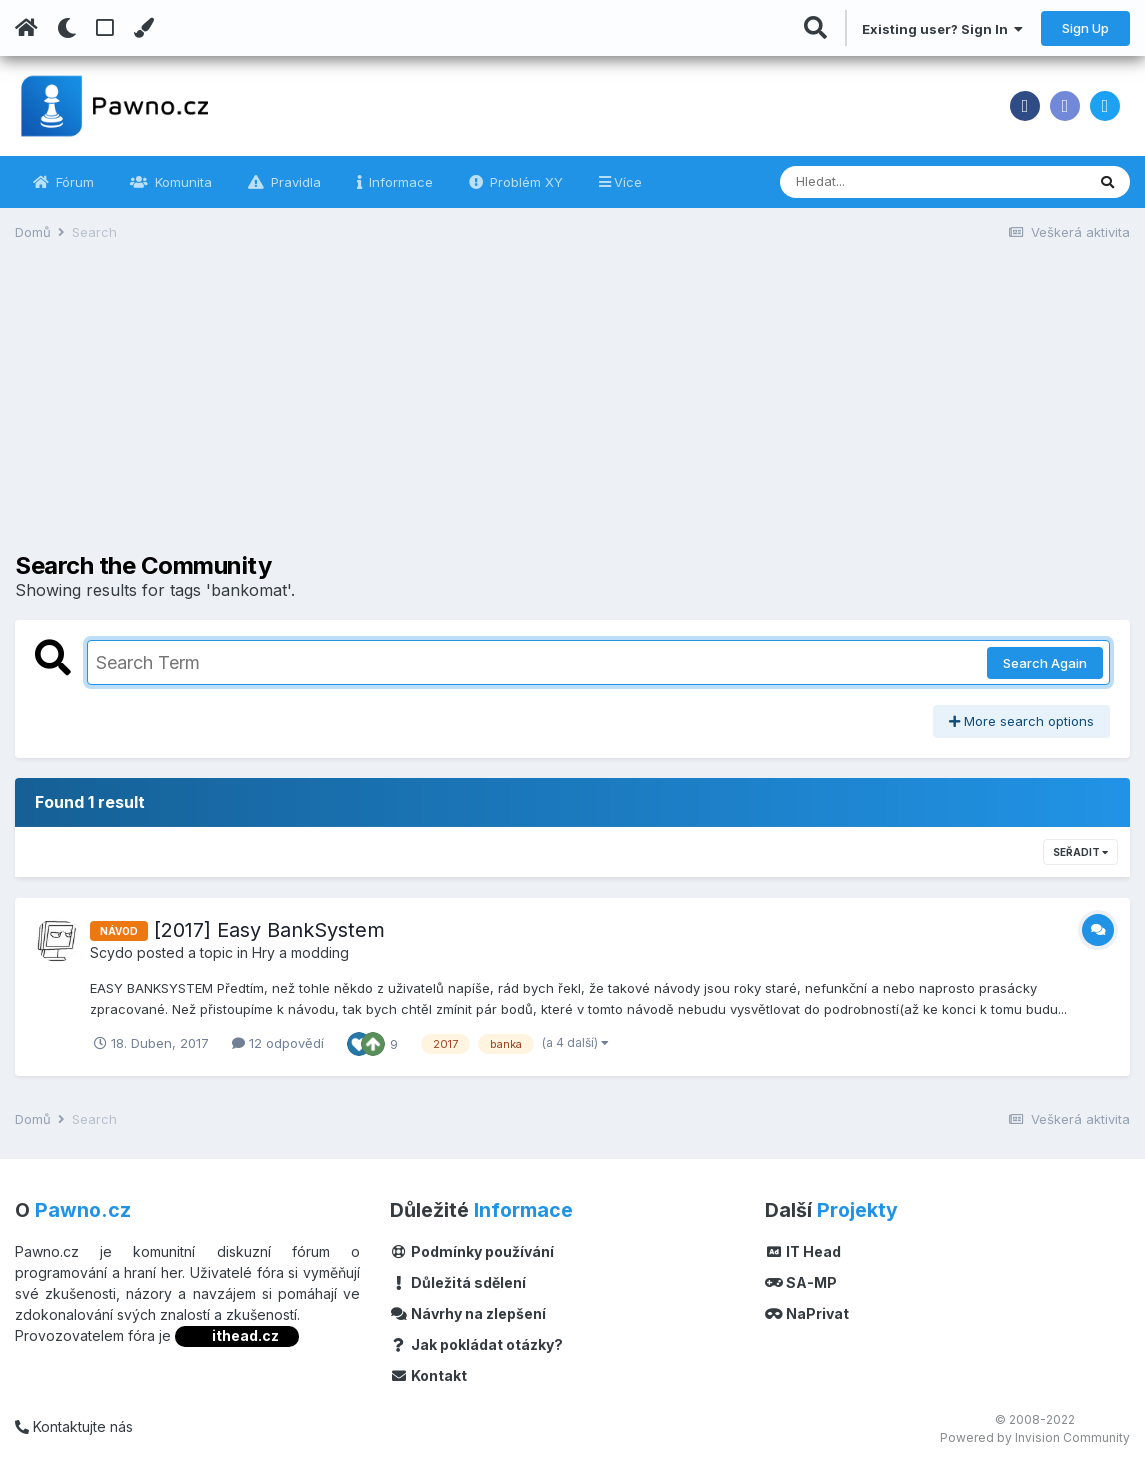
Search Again (1045, 663)
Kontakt (428, 1375)
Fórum (73, 182)
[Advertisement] (573, 412)
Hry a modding (300, 952)
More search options (1021, 721)
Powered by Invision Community (1035, 1437)
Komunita (181, 182)
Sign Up (1085, 28)
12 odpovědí (278, 1043)
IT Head (803, 1251)
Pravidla (294, 182)
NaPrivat (807, 1313)
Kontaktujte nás (74, 1426)
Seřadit (1080, 852)
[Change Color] (143, 28)
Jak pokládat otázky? (476, 1344)
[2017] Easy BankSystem (269, 930)
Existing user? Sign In (942, 29)
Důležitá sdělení (458, 1282)
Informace (399, 182)
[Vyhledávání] (878, 182)
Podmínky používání (472, 1251)
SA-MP (801, 1282)
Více (628, 182)
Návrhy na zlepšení (468, 1313)
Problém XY (524, 182)
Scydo (111, 952)
